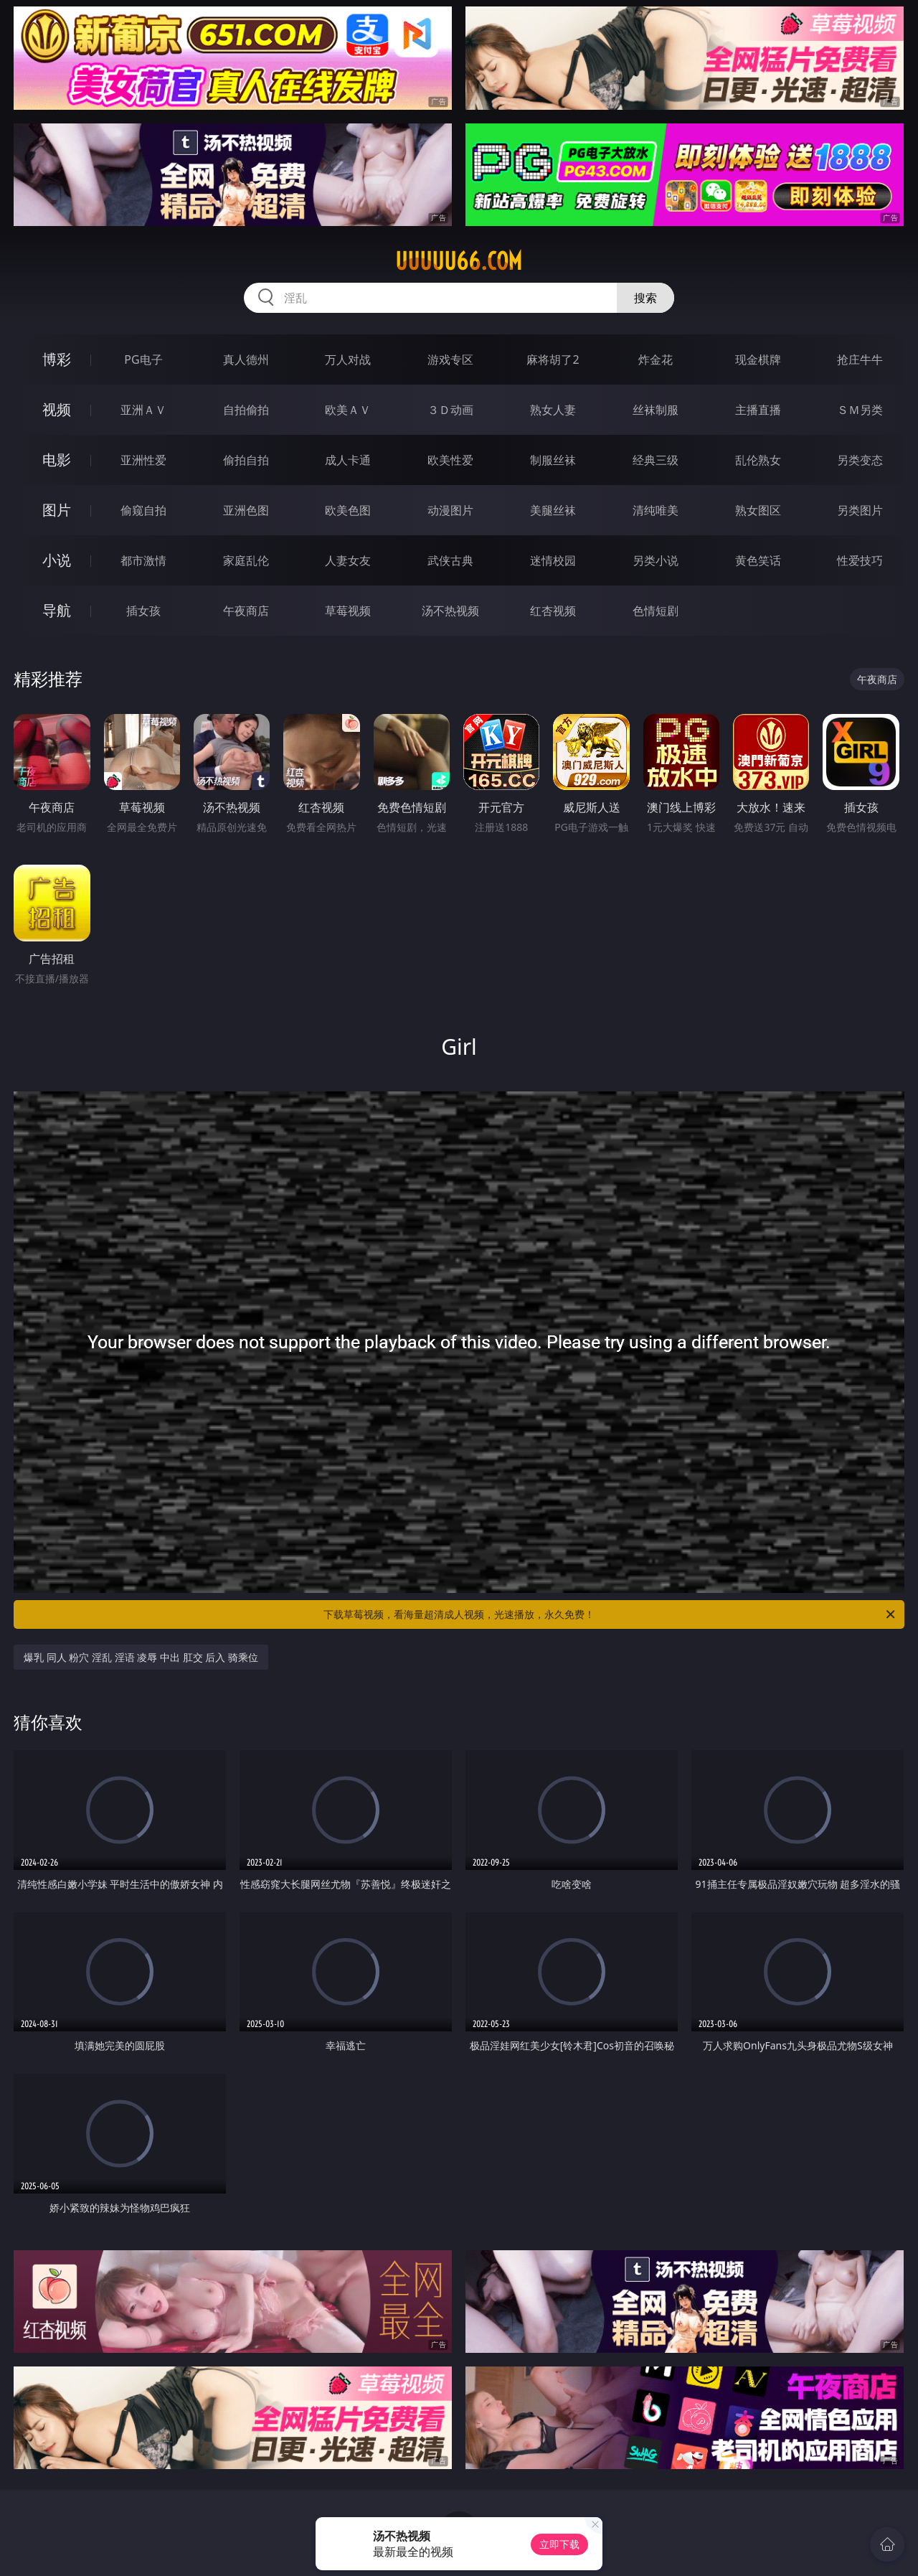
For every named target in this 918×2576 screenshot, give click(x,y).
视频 (56, 409)
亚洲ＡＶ (143, 410)
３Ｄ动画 (450, 410)
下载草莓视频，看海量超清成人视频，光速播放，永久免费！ (610, 1614)
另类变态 (860, 460)
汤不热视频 (450, 611)
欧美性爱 (450, 460)
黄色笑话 (758, 560)
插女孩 (143, 611)
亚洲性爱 (143, 460)
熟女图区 (758, 510)
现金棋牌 (758, 359)
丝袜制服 (655, 410)
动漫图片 (450, 510)
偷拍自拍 (246, 460)
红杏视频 (553, 611)
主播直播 (758, 410)
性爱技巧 (860, 560)
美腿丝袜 (553, 510)
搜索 (645, 298)
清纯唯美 (655, 510)
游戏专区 (450, 359)
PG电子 (143, 359)
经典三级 (655, 460)
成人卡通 (348, 460)
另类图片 (860, 510)
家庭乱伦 (246, 560)
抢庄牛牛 (860, 359)
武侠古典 (450, 560)
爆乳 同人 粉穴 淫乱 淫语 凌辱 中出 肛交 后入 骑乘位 (141, 1657)
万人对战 (348, 359)
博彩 (56, 359)
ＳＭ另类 (860, 410)
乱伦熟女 (758, 460)
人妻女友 (348, 560)
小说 (56, 560)
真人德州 (246, 359)
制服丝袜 (553, 460)
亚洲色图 (246, 510)
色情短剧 (655, 611)
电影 (56, 459)
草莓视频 (348, 611)
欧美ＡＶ (348, 410)
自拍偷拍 (246, 410)
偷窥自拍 (143, 510)
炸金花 (655, 359)
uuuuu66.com (458, 261)
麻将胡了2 (552, 359)
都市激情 (143, 560)
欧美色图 (348, 510)
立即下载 (559, 2544)
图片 (56, 510)
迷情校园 (553, 560)
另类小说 (655, 560)
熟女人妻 (553, 410)
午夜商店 (246, 611)
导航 (56, 610)
